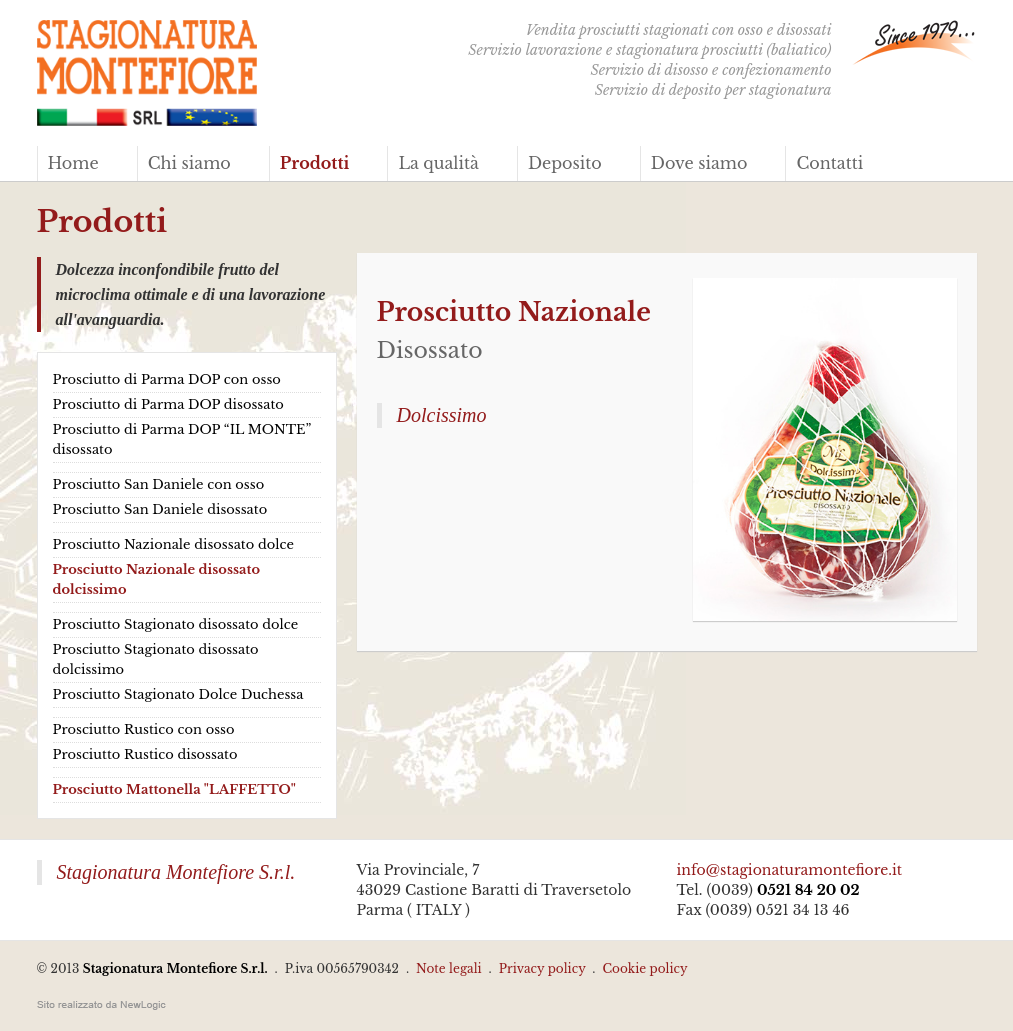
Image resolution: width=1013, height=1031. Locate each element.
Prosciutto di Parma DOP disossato (168, 404)
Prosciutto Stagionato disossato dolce (176, 624)
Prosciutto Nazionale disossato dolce (173, 544)
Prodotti (315, 163)
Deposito (565, 163)
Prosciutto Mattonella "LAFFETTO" (174, 789)
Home (73, 163)
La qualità (438, 163)
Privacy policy (542, 968)
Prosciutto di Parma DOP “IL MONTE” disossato (182, 439)
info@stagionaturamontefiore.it (790, 870)
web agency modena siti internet (101, 1005)
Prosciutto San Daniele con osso (159, 484)
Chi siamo (189, 163)
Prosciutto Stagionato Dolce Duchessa (178, 694)
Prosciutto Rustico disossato (145, 754)
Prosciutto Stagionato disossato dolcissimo (156, 659)
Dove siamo (699, 163)
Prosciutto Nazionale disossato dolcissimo (157, 579)
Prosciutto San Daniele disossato (160, 509)
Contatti (829, 163)
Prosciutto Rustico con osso (144, 729)
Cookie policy (644, 968)
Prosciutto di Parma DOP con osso (167, 379)
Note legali (449, 968)
